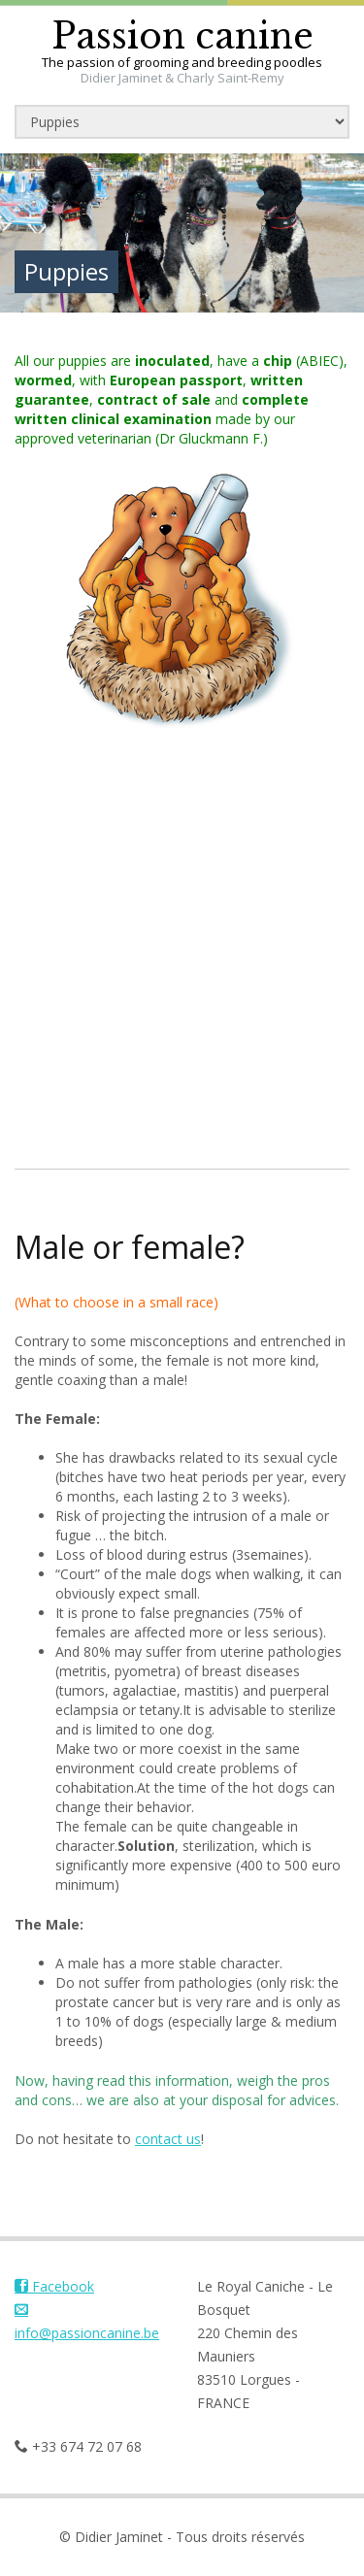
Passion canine (182, 36)
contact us (168, 2139)
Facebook (54, 2286)
